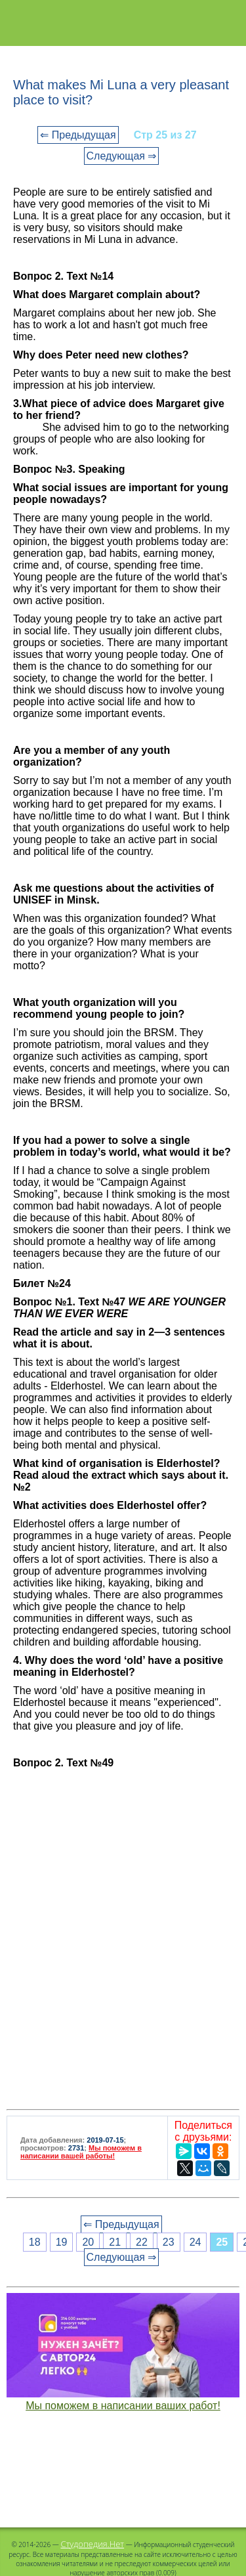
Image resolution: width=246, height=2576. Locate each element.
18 (35, 2242)
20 (88, 2242)
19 (62, 2242)
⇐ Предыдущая (77, 135)
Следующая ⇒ (122, 156)
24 (195, 2242)
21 (115, 2242)
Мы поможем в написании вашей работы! (81, 2152)
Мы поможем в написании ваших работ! (123, 2405)
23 (168, 2242)
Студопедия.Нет (92, 2544)
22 (142, 2242)
